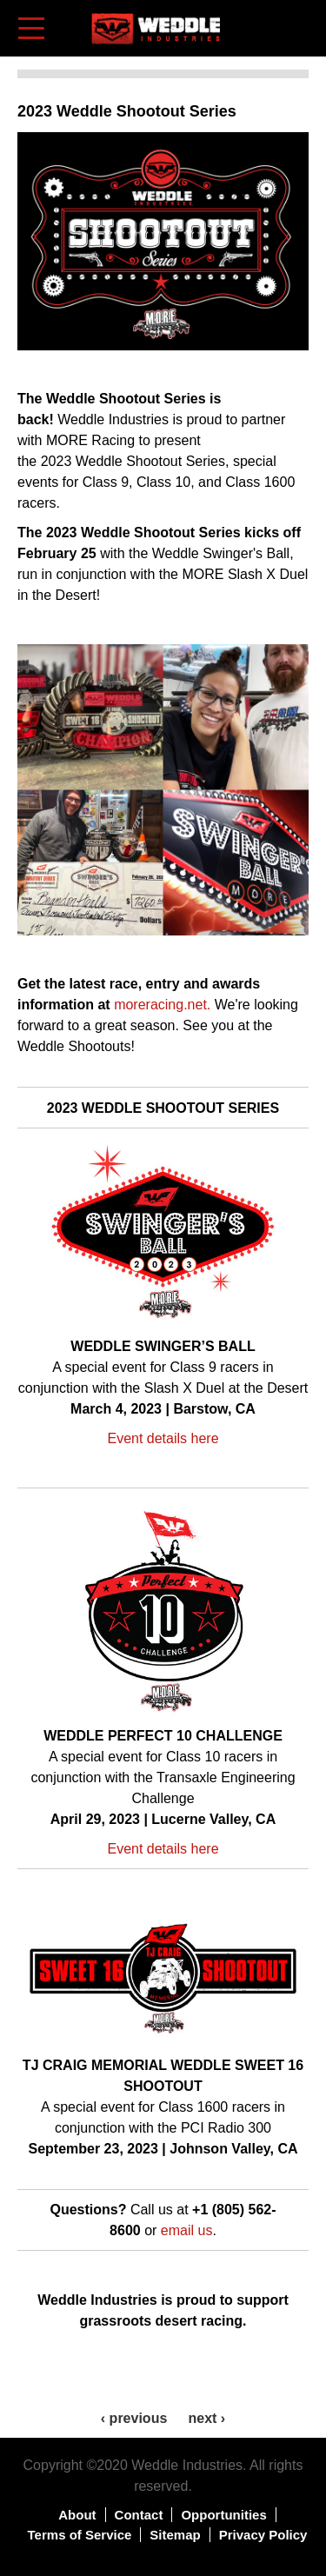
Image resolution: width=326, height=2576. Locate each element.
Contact (139, 2514)
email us (187, 2230)
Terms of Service (80, 2534)
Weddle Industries (187, 2465)
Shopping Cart (297, 27)
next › (206, 2418)
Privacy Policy (263, 2534)
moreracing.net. (162, 1004)
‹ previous (134, 2418)
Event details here (162, 1438)
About (77, 2514)
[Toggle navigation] (32, 28)
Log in (270, 16)
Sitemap (175, 2534)
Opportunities (223, 2514)
